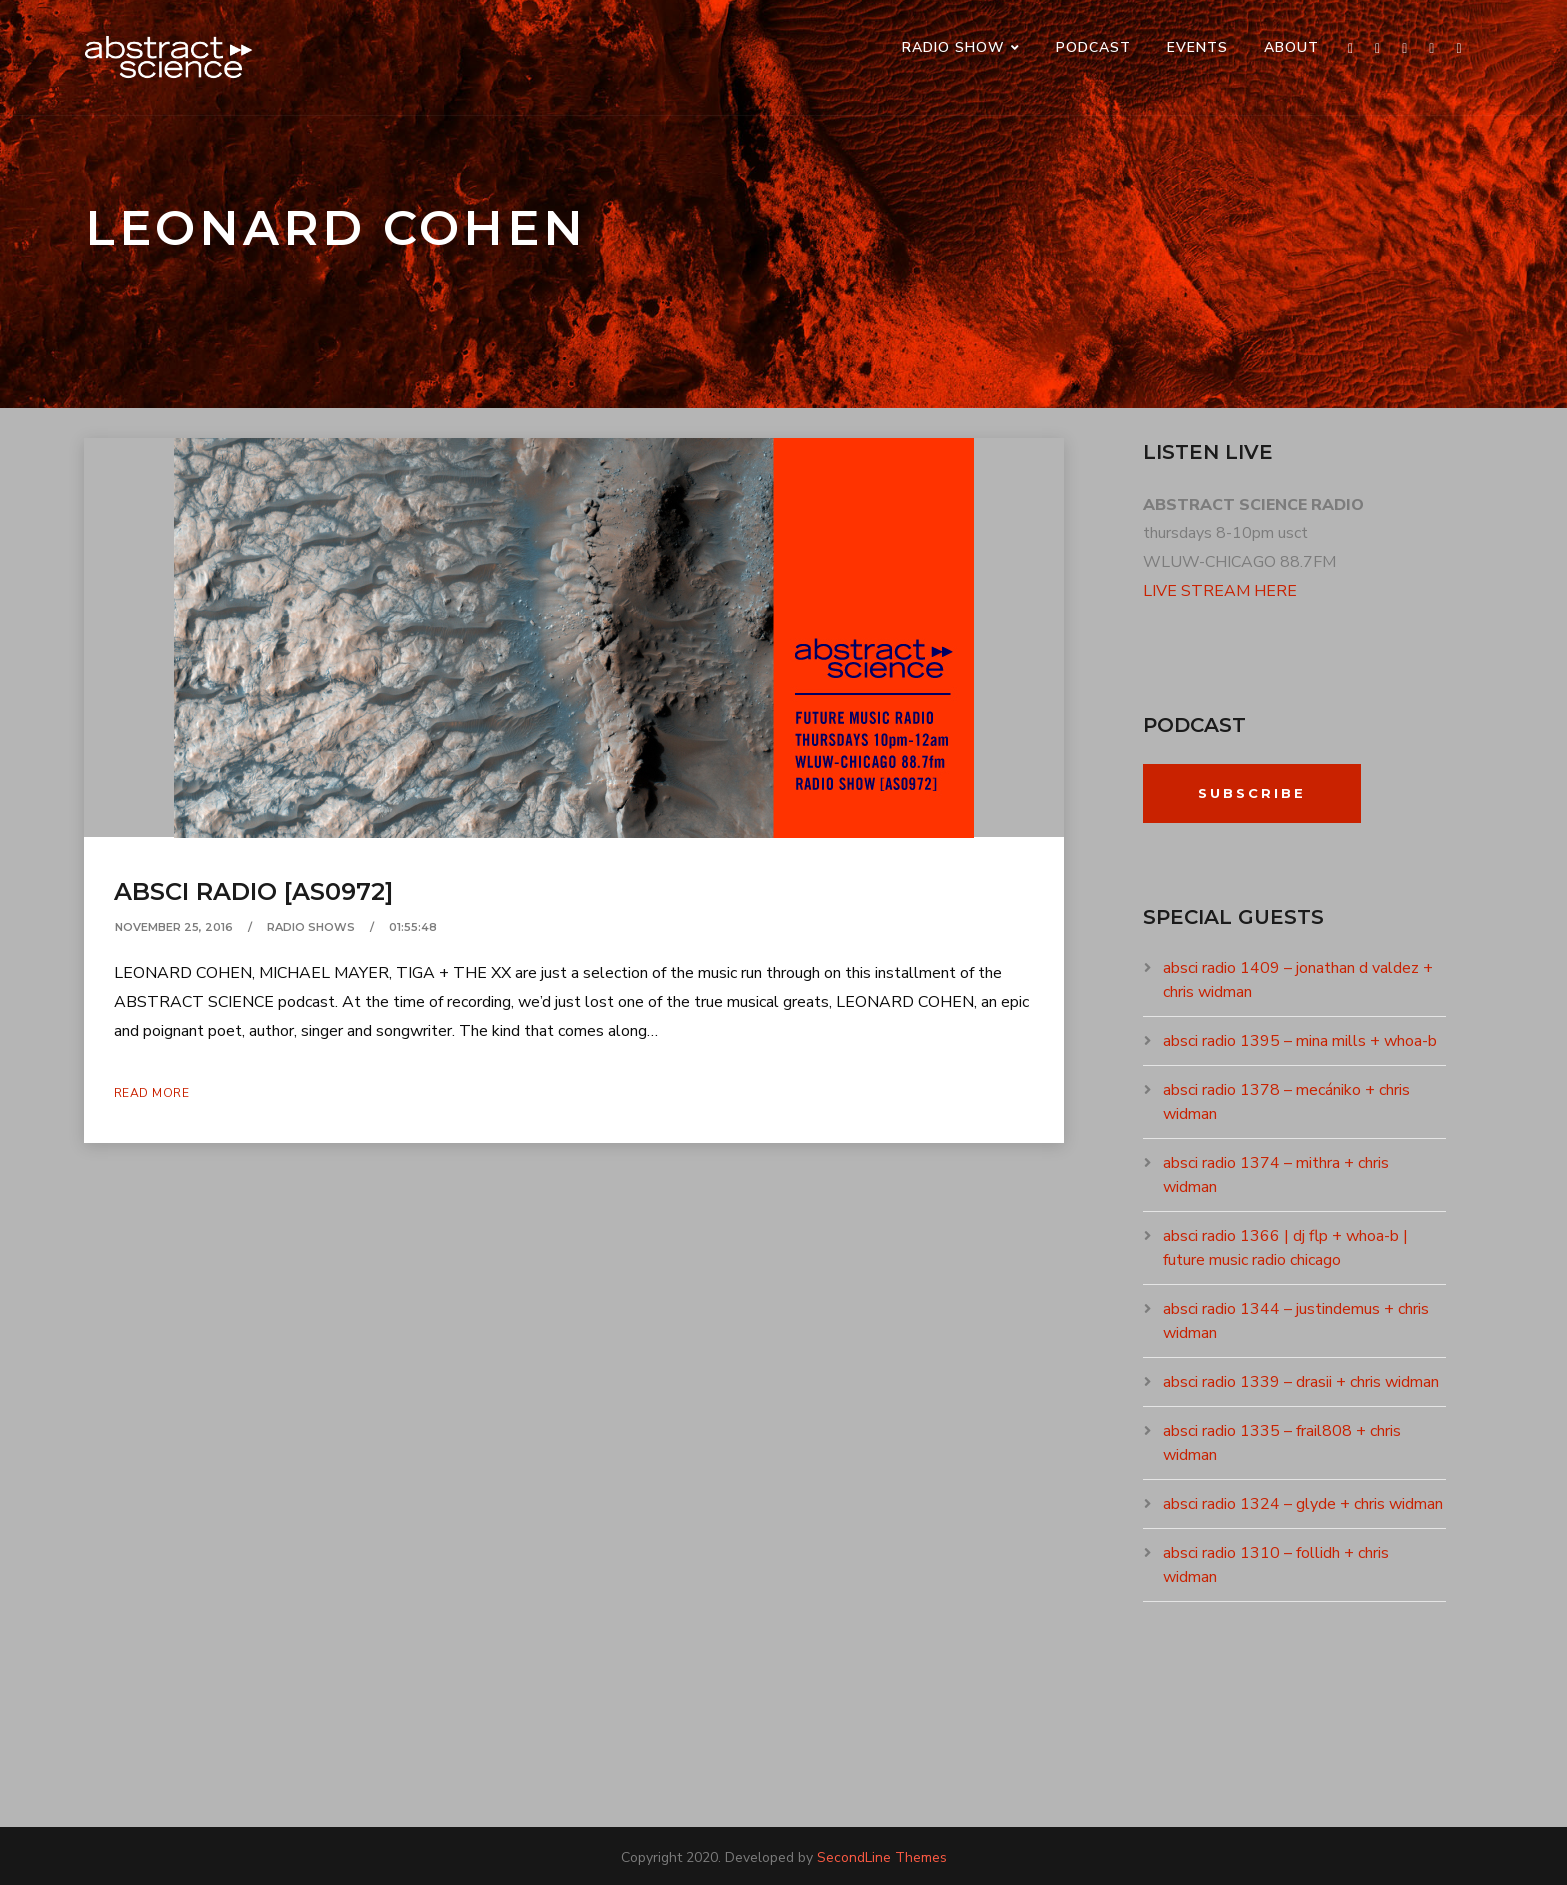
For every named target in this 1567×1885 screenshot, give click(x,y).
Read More (152, 1093)
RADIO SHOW (953, 47)
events (1197, 47)
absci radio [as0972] (253, 891)
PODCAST (1093, 47)
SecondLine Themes (882, 1857)
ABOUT (1291, 47)
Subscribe (1252, 793)
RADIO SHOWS (311, 927)
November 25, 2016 (174, 927)
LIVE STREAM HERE (1220, 591)
